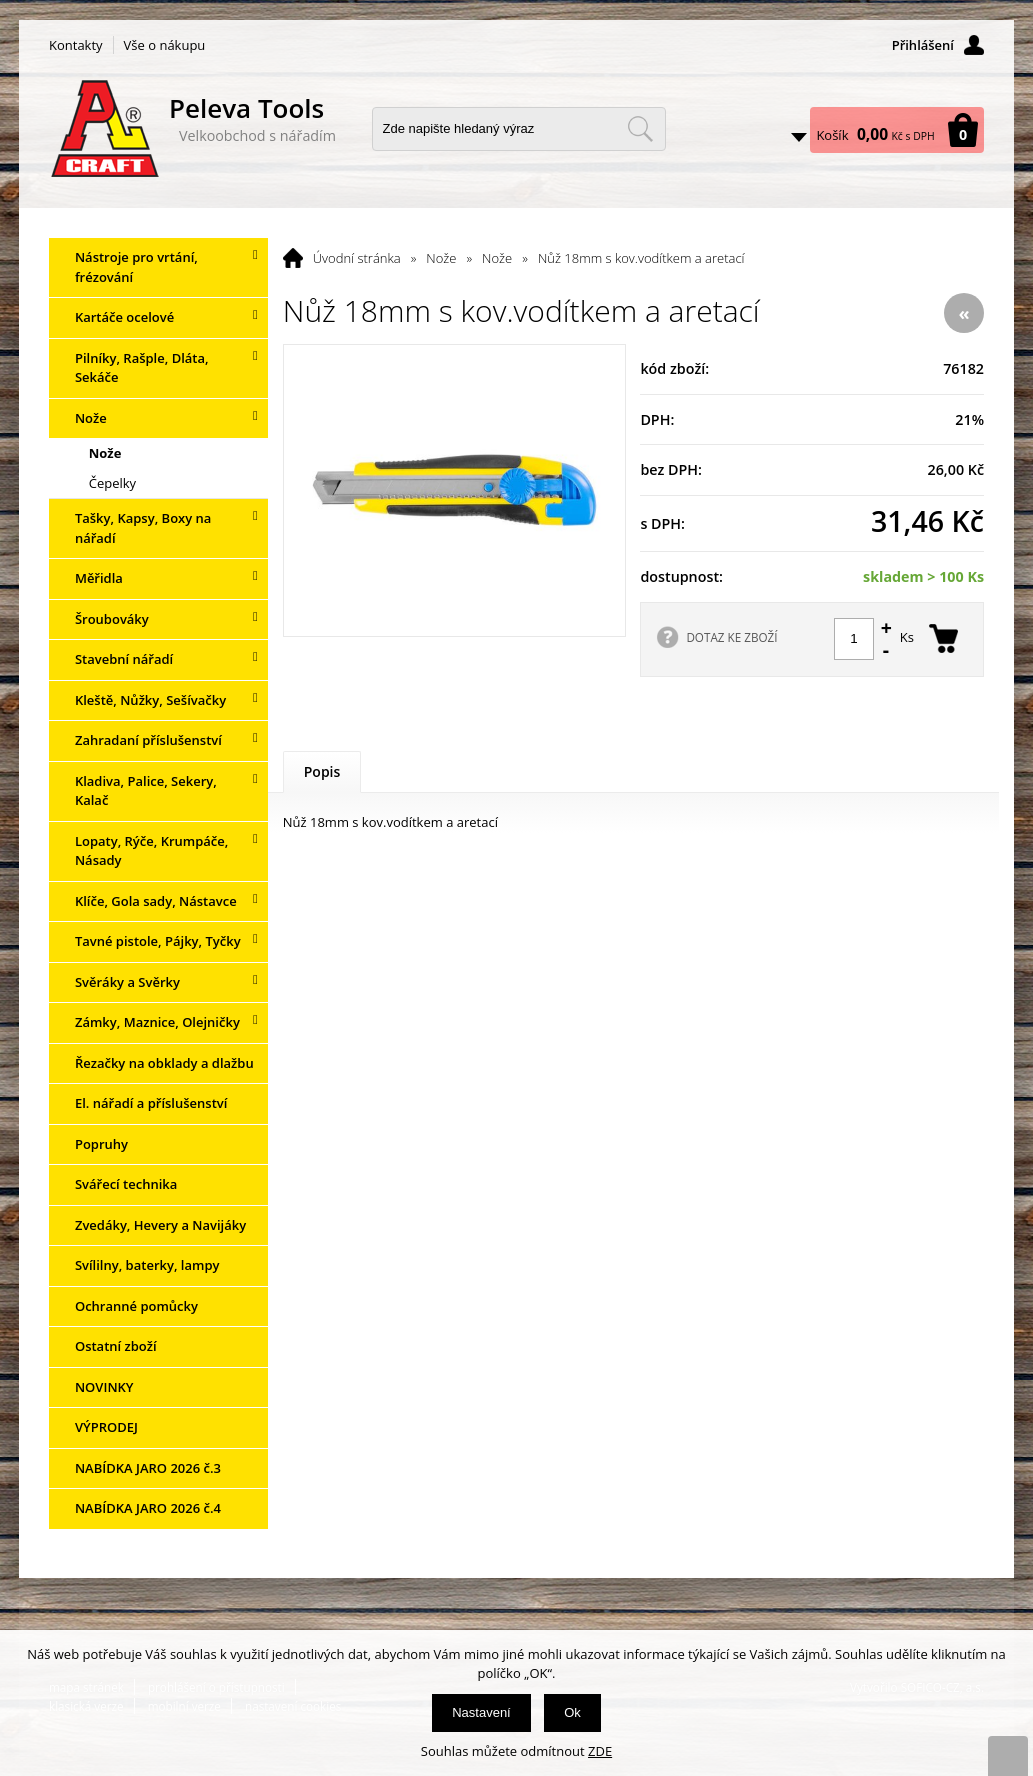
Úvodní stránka (357, 258)
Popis (322, 771)
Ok (572, 1712)
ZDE (600, 1751)
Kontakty (76, 45)
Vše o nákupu (165, 45)
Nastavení (481, 1712)
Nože (441, 258)
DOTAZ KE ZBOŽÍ (731, 637)
